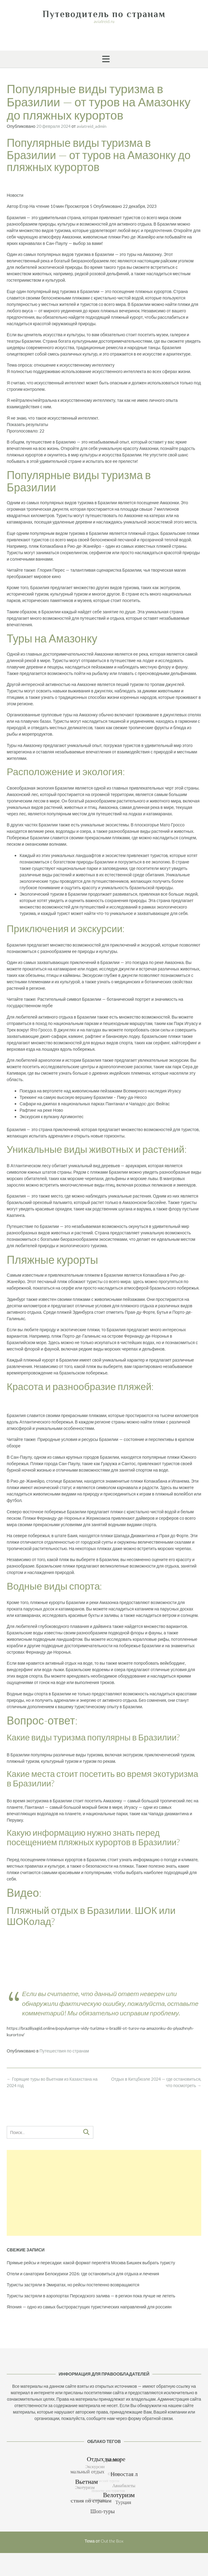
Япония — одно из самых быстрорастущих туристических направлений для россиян (89, 2306)
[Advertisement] (104, 2193)
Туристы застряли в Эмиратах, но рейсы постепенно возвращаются (73, 2284)
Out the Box (112, 2541)
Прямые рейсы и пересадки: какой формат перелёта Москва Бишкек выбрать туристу (91, 2262)
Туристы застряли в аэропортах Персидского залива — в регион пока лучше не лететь (91, 2295)
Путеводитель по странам (104, 14)
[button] (104, 59)
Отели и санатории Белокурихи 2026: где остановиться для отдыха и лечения (83, 2273)
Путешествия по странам (64, 2050)
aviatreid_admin (91, 126)
